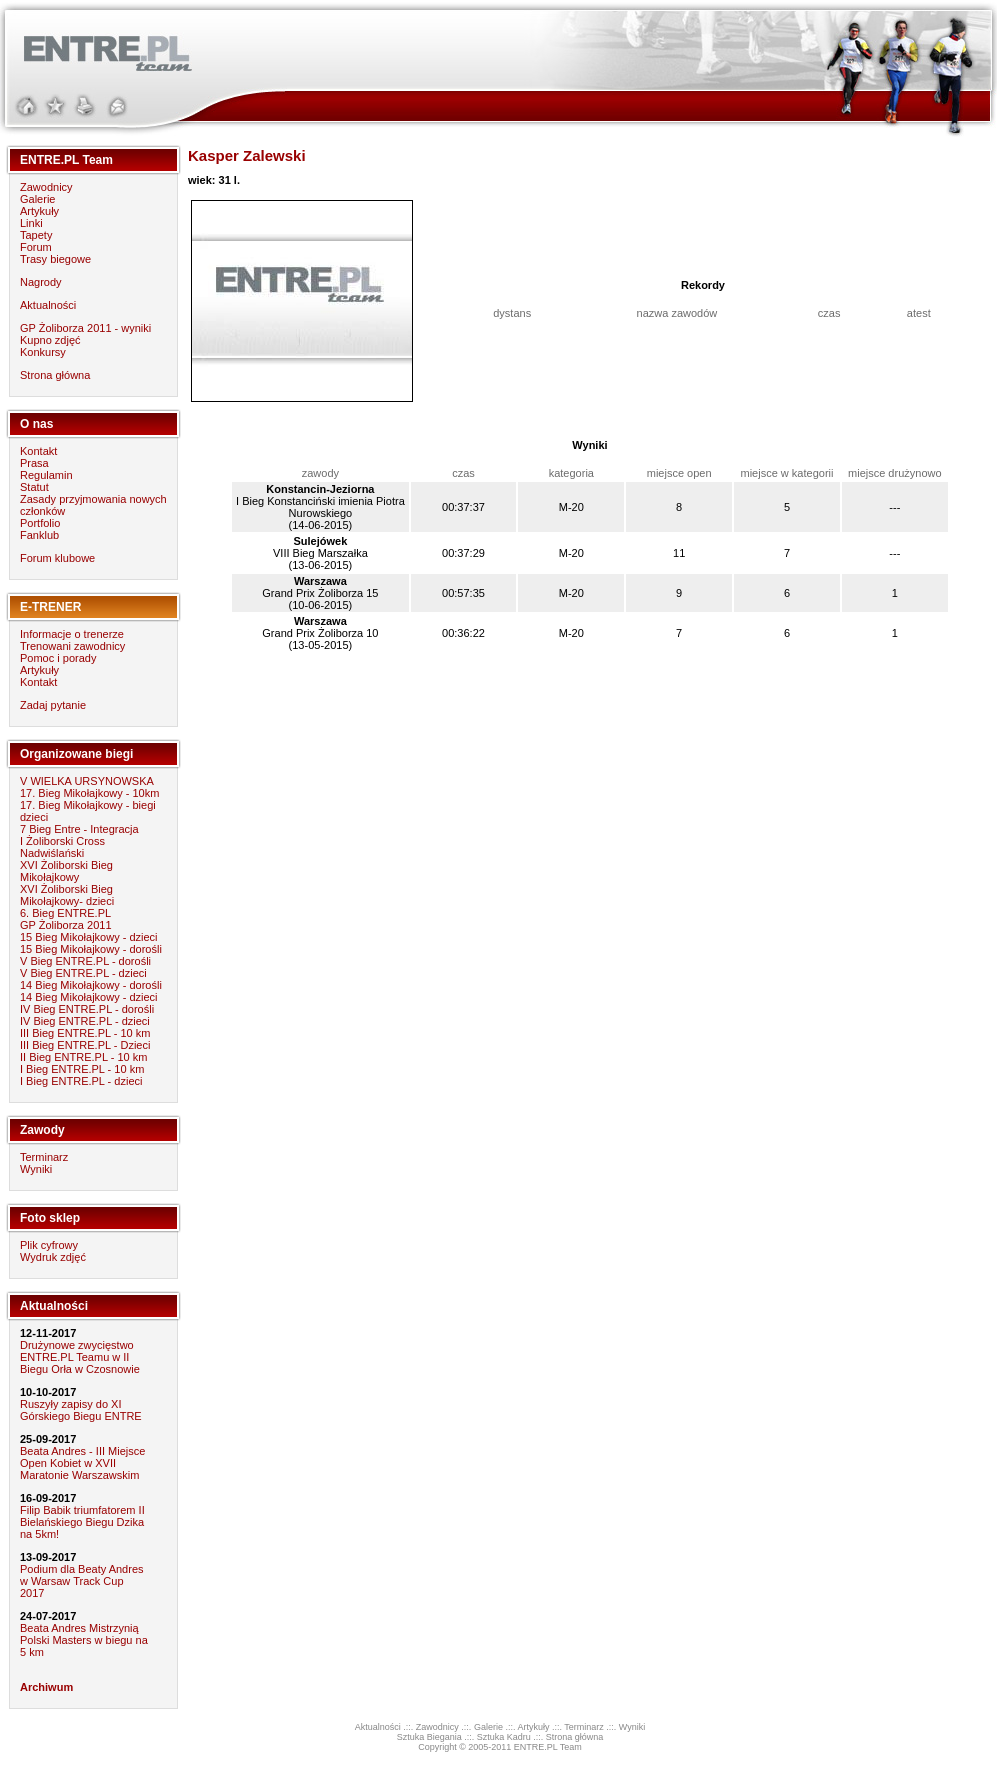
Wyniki (36, 1169)
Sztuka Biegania (429, 1737)
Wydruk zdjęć (53, 1257)
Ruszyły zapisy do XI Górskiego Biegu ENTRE (81, 1410)
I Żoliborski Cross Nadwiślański (62, 847)
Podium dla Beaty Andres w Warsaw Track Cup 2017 (82, 1581)
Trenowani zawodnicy (72, 646)
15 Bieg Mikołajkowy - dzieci (89, 937)
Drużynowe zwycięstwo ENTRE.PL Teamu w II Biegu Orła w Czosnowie (80, 1357)
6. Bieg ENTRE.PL (65, 913)
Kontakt (38, 451)
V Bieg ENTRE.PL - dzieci (83, 973)
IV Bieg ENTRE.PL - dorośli (87, 1009)
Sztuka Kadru (504, 1737)
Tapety (36, 235)
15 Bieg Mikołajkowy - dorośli (91, 949)
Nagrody (41, 282)
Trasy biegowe (55, 259)
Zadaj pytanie (53, 705)
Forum (36, 247)
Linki (31, 223)
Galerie (37, 199)
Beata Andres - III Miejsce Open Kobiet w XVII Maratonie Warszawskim (82, 1463)
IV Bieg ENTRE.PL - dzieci (85, 1021)
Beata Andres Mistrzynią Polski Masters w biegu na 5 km (84, 1640)
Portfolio (40, 523)
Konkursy (43, 352)
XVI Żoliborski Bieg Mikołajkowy (66, 871)
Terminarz (44, 1157)
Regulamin (46, 475)
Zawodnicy (46, 187)
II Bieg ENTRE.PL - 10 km (83, 1057)
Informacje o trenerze (72, 634)
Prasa (34, 463)
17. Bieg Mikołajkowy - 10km (89, 793)
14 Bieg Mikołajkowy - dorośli (91, 985)
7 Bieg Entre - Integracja (79, 829)
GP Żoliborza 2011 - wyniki (85, 328)
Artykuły (39, 211)
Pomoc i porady (58, 658)
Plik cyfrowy (49, 1245)
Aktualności (48, 305)
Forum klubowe (57, 558)
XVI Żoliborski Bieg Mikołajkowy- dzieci (67, 895)
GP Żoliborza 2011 (66, 925)
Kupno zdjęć (50, 340)
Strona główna (55, 375)
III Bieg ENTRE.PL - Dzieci (85, 1045)
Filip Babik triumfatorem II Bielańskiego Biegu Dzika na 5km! (82, 1522)
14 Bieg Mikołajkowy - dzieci (89, 997)
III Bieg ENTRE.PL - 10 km (85, 1033)
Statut (34, 487)
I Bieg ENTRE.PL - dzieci (81, 1081)
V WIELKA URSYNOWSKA (87, 781)
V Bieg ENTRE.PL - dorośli (85, 961)
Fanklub (39, 535)
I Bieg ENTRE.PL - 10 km (82, 1069)
